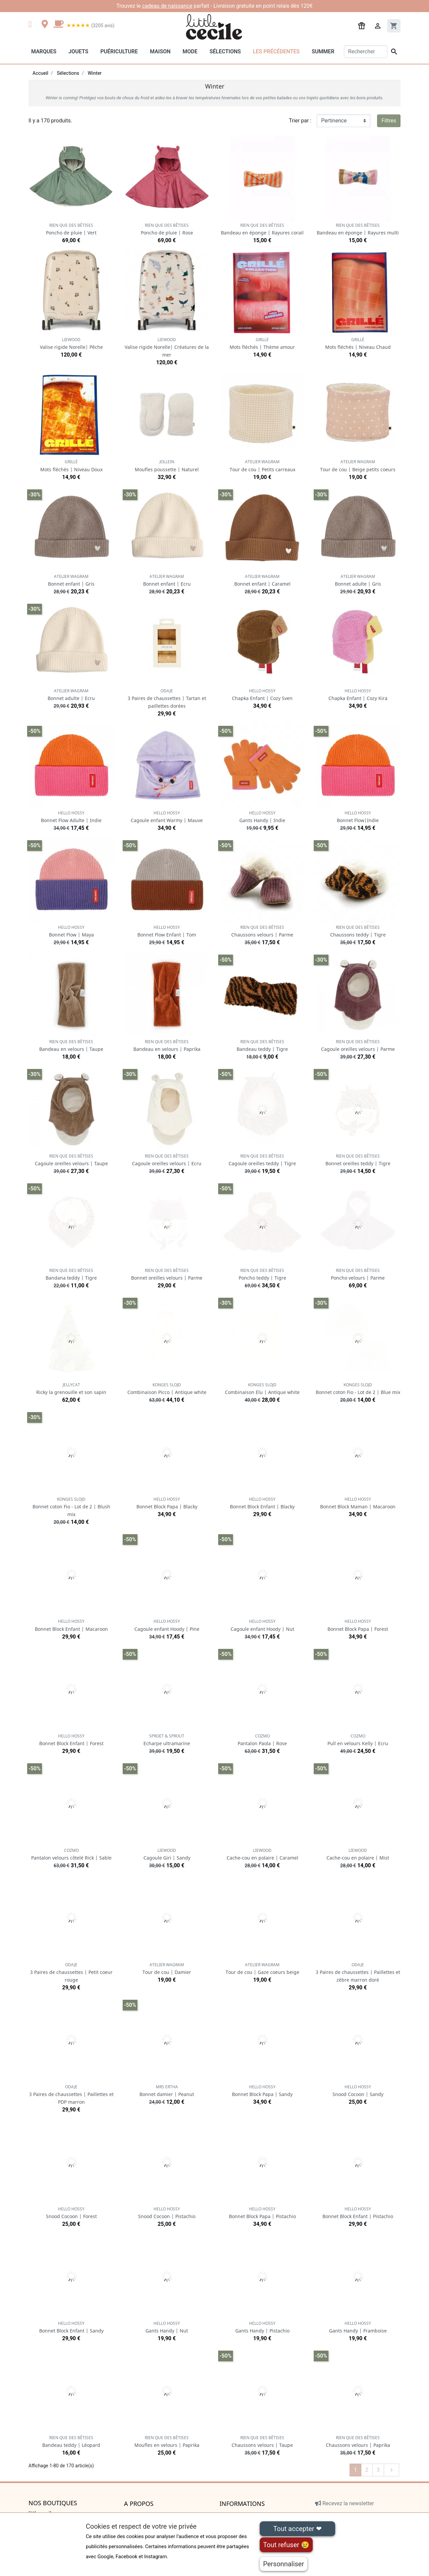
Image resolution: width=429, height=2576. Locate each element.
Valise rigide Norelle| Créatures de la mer (167, 347)
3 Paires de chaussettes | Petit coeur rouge (71, 1972)
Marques (43, 51)
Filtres (388, 120)
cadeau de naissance (167, 6)
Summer (323, 51)
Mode (190, 51)
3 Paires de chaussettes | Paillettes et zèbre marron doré (358, 1972)
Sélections (225, 51)
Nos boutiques (52, 2503)
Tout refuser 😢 (286, 2545)
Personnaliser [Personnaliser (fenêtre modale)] (283, 2564)
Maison (160, 51)
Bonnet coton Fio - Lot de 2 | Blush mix (71, 1506)
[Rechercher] (366, 51)
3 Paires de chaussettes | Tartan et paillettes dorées (167, 698)
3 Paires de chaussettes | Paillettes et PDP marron (71, 2094)
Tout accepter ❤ (297, 2529)
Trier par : (300, 120)
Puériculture (119, 51)
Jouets (78, 51)
